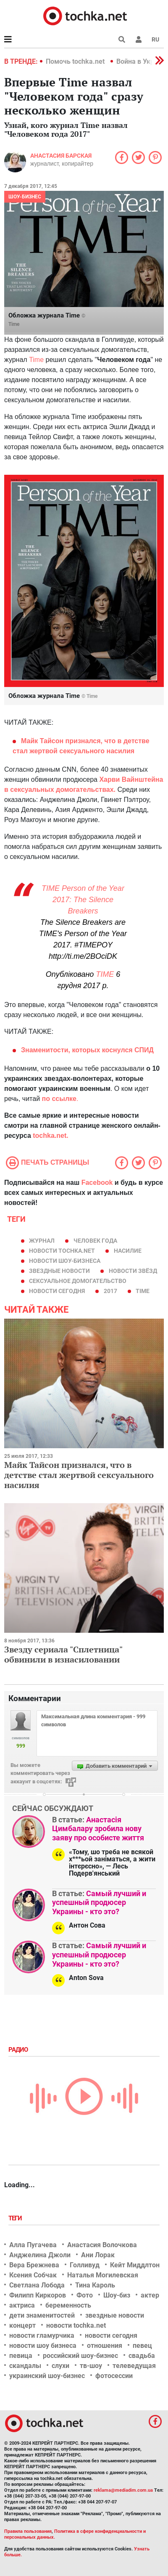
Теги (16, 2218)
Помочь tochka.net (76, 61)
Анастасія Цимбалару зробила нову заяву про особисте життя (98, 1828)
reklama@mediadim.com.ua (123, 2490)
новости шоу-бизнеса (64, 1260)
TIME (105, 974)
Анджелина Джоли (40, 2255)
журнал (42, 1240)
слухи (60, 2366)
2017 (110, 1291)
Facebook (97, 1182)
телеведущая (134, 2366)
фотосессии (114, 2376)
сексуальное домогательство (77, 1281)
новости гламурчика (41, 2335)
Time (13, 324)
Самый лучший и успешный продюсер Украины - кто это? (99, 1902)
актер (150, 2295)
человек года (95, 1240)
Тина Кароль (95, 2285)
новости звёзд (133, 1270)
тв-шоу (91, 2366)
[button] (138, 39)
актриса (22, 2305)
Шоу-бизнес (24, 197)
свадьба (142, 2356)
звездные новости (59, 1270)
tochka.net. (50, 1135)
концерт (22, 2325)
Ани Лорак (98, 2255)
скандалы (25, 2366)
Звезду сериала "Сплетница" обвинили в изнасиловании (63, 1654)
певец (142, 2346)
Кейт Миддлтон (135, 2265)
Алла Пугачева (33, 2245)
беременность (68, 2305)
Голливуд (85, 2265)
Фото (84, 2295)
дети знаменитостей (42, 2315)
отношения (104, 2346)
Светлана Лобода (37, 2285)
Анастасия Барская (61, 155)
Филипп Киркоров (37, 2295)
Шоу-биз (116, 2295)
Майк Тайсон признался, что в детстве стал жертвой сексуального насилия (79, 1475)
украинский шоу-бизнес (47, 2376)
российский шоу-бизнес (80, 2356)
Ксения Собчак (33, 2275)
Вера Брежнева (34, 2265)
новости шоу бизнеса (42, 2346)
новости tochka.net (62, 1250)
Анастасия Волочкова (102, 2245)
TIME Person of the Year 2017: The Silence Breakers (83, 899)
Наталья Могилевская (102, 2275)
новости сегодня (57, 1291)
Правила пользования (28, 2531)
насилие (128, 1250)
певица (20, 2356)
